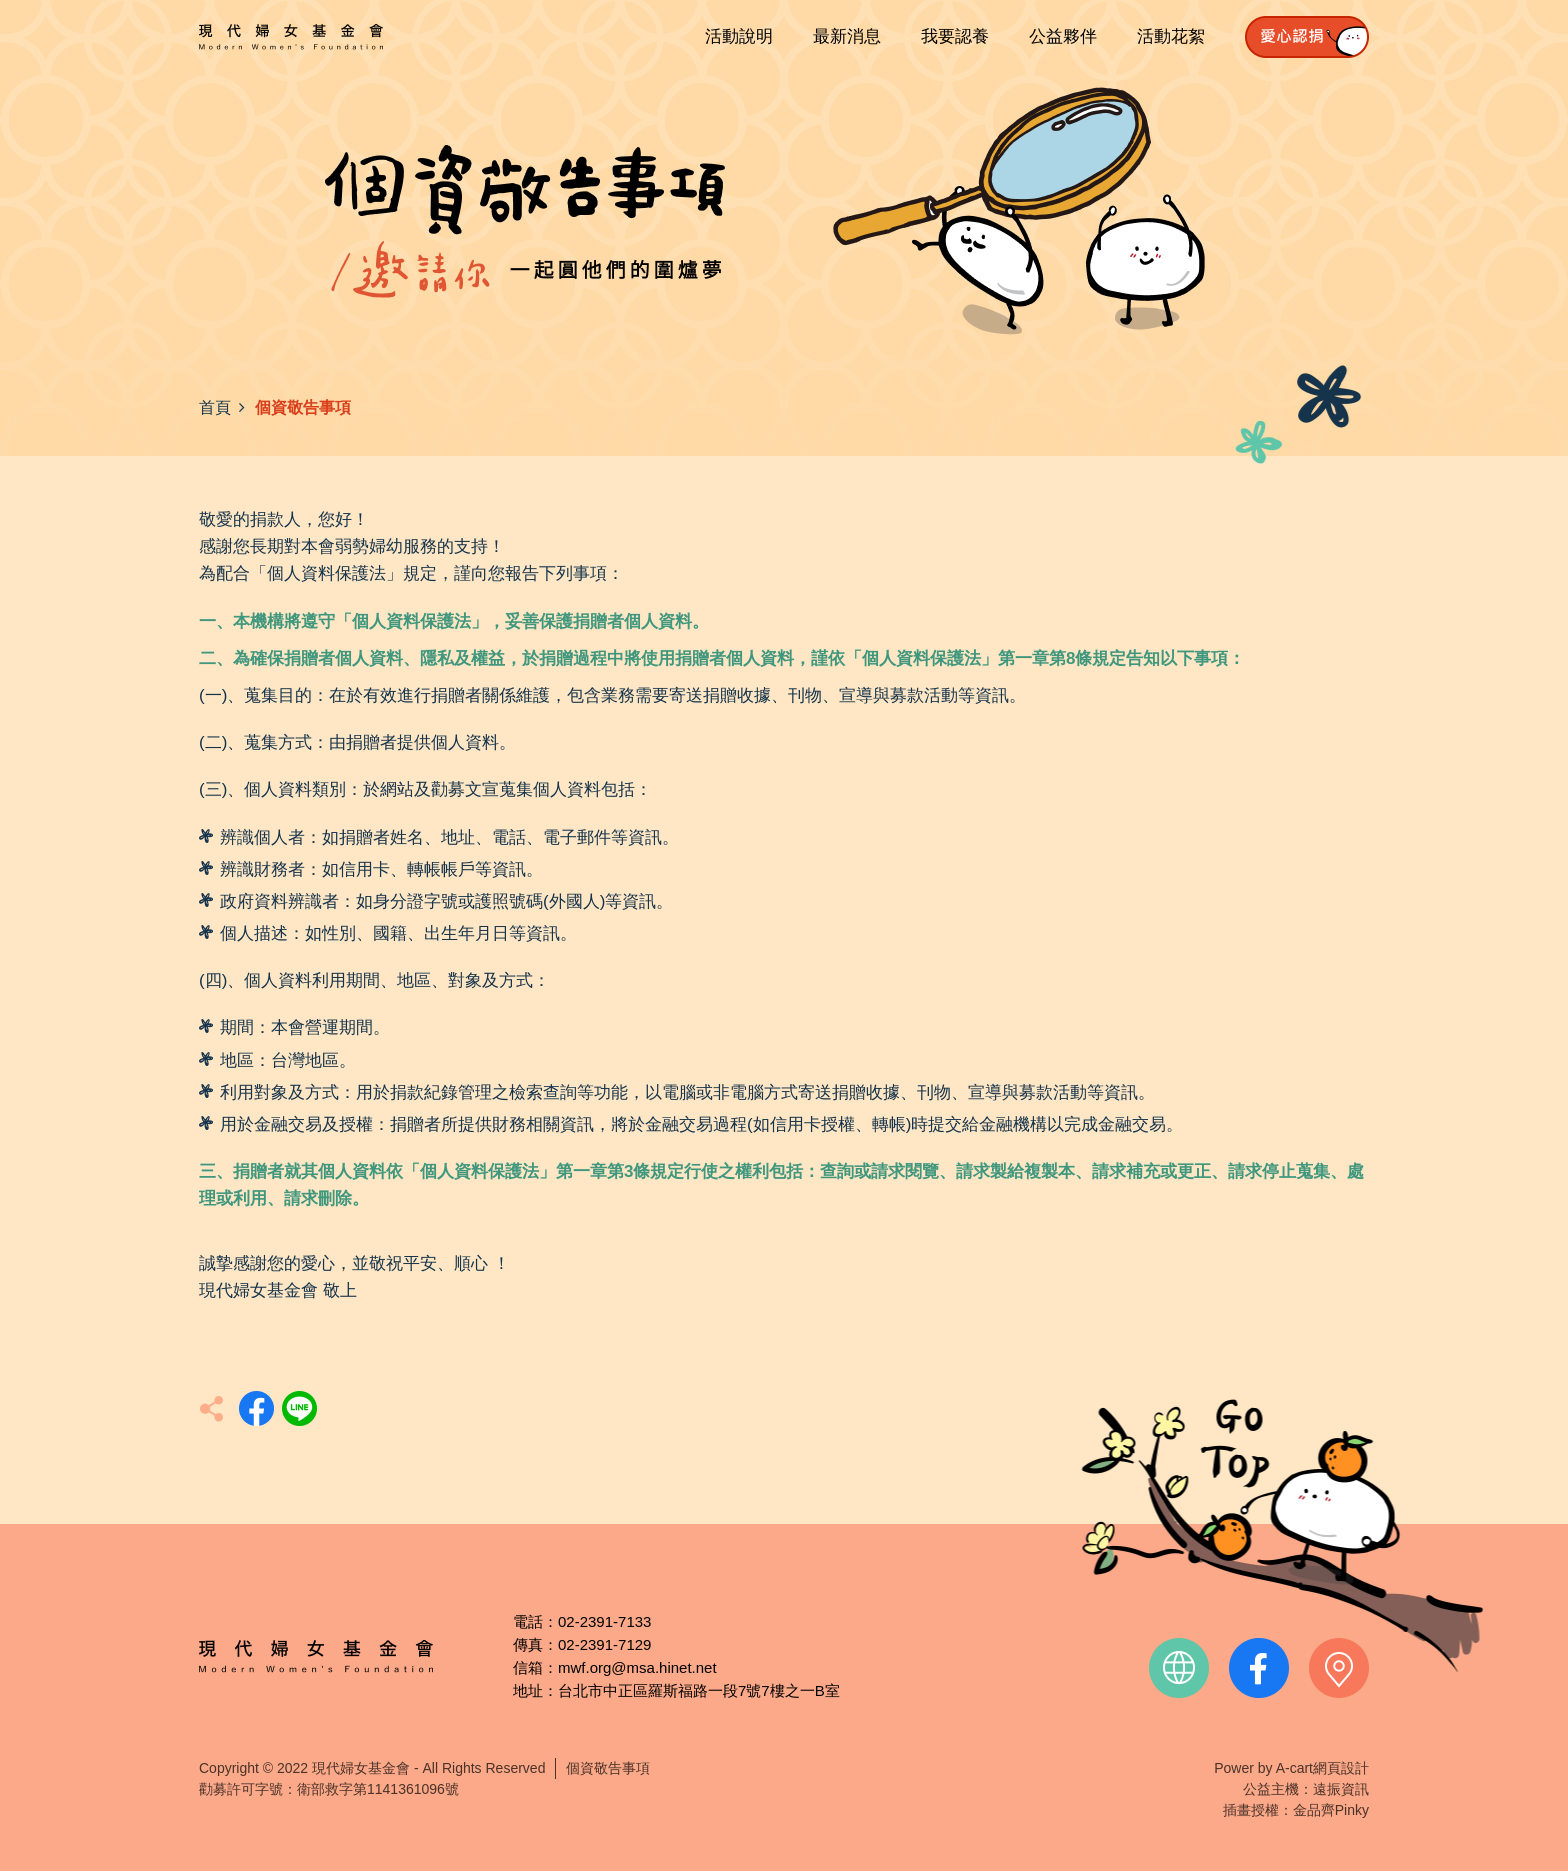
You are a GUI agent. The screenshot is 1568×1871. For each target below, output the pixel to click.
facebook (1259, 1668)
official (1179, 1668)
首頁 (215, 407)
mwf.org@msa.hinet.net (637, 1667)
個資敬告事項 (608, 1768)
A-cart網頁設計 (1322, 1768)
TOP (1282, 1535)
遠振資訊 (1341, 1789)
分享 (256, 1408)
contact (1339, 1668)
